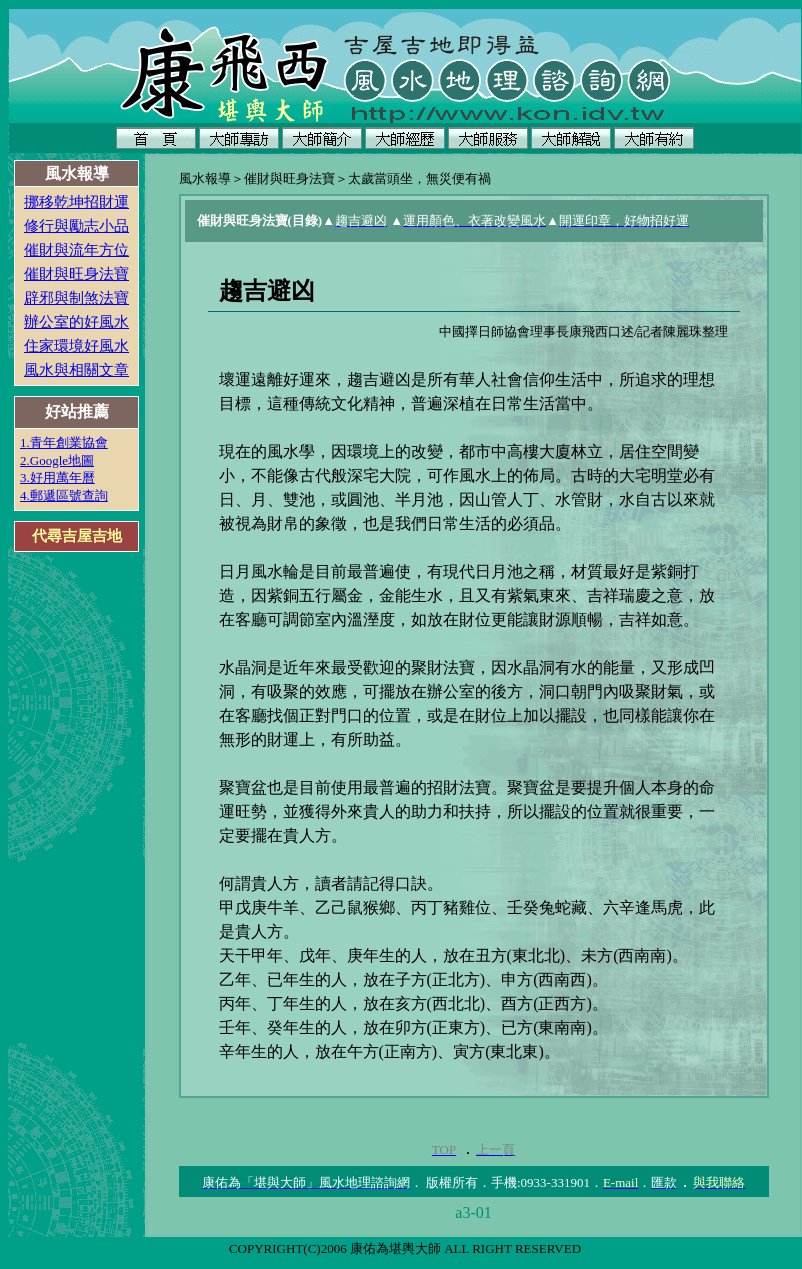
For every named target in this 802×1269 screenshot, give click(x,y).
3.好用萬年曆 (57, 477)
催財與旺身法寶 (76, 274)
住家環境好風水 (76, 346)
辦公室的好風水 (76, 322)
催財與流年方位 (76, 250)
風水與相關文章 (76, 370)
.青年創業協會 (67, 442)
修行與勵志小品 (76, 226)
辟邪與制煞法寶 (76, 298)
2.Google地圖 (57, 460)
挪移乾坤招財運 (76, 202)
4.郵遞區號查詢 (64, 495)
